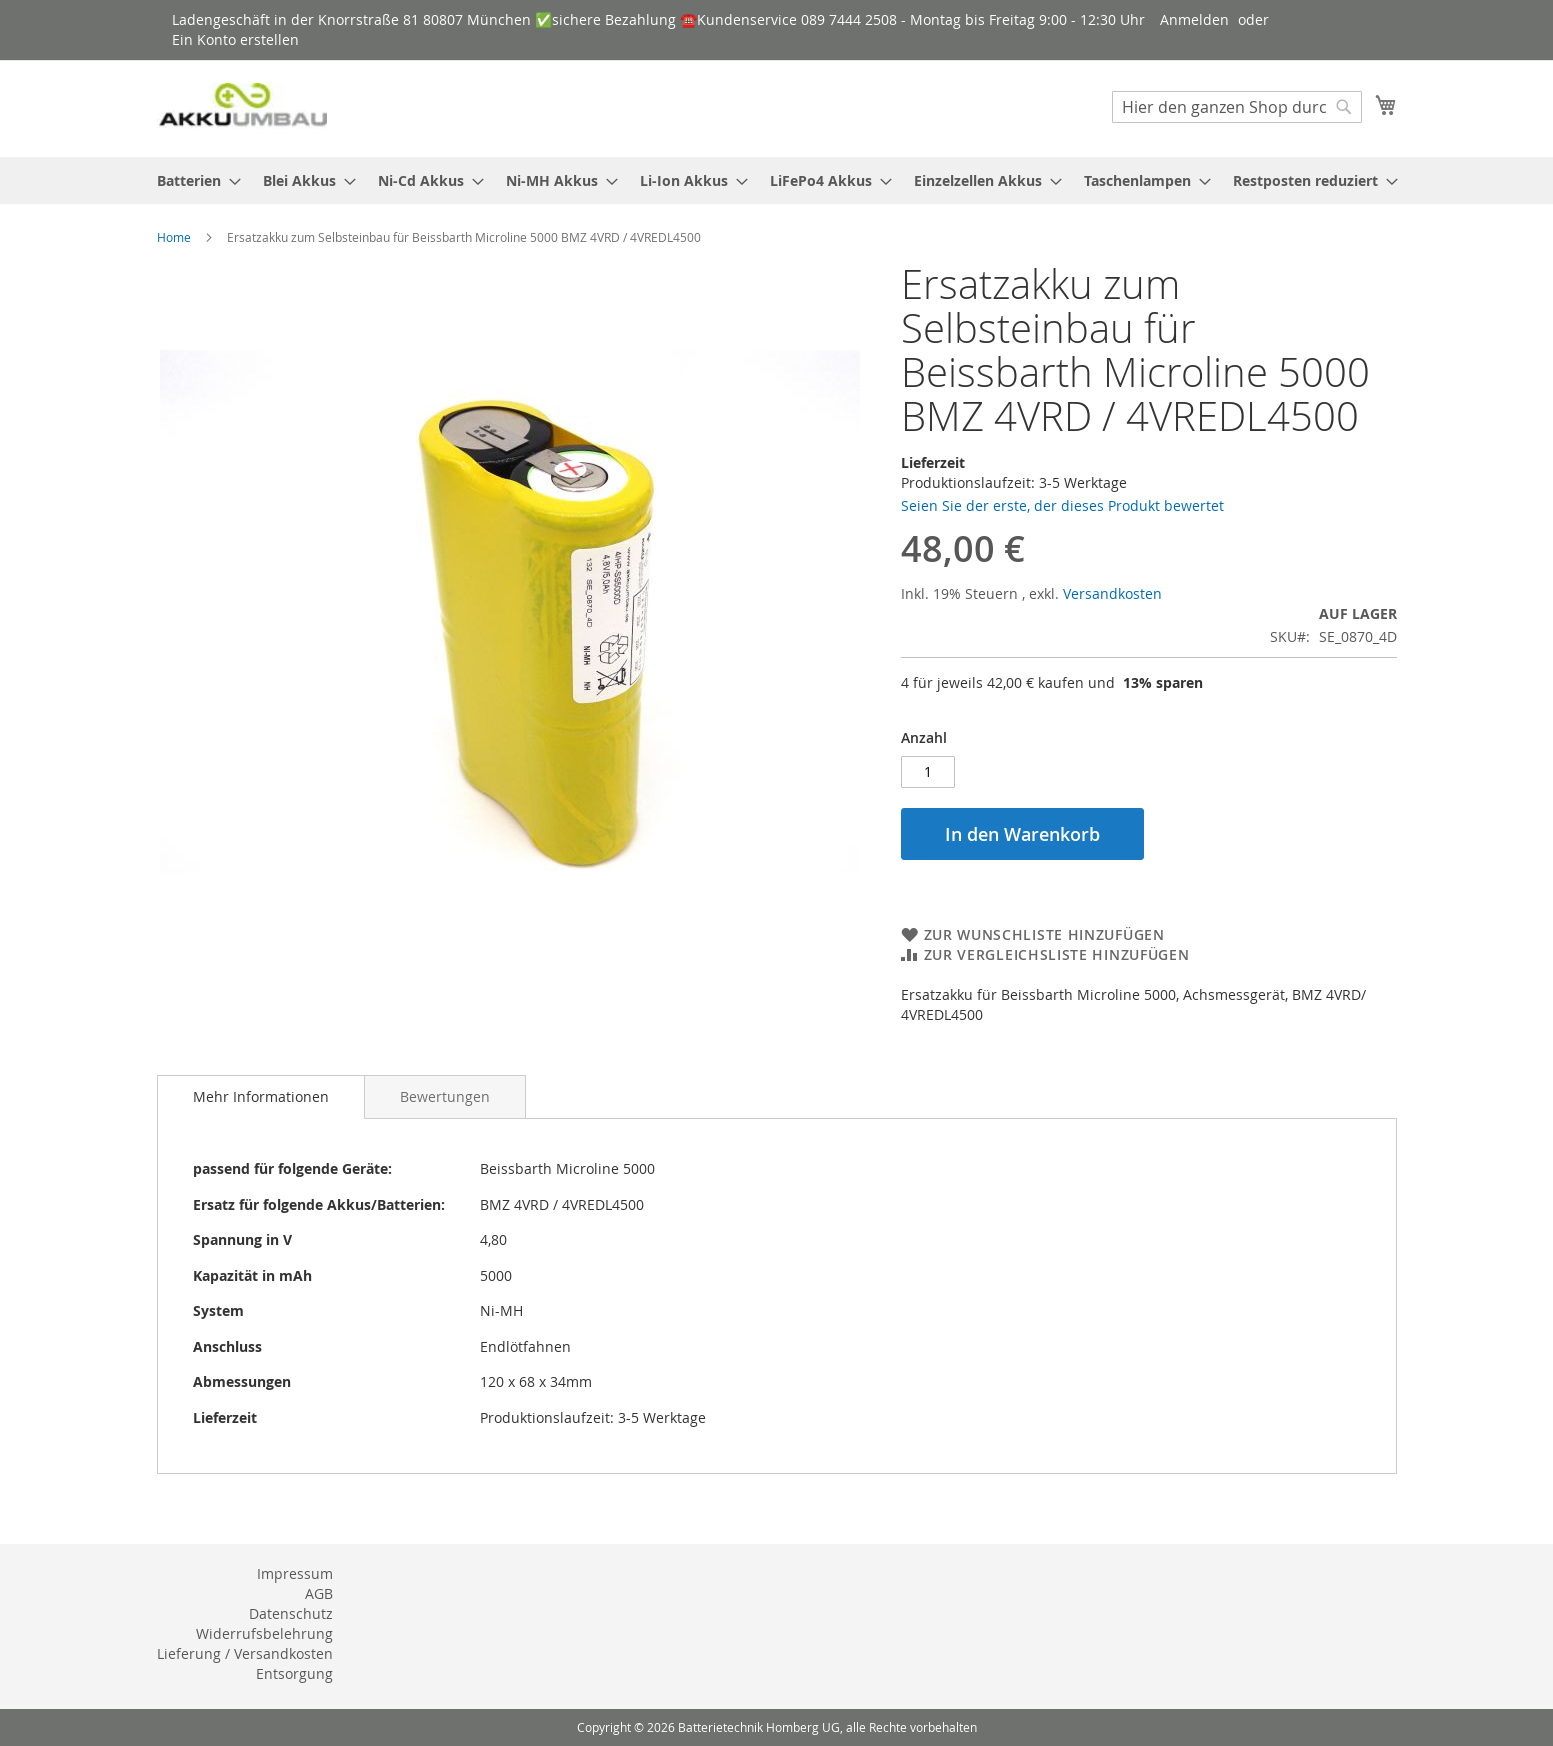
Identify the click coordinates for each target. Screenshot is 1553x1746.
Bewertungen (445, 1096)
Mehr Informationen (261, 1096)
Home (174, 237)
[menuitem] (193, 180)
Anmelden (1194, 19)
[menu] (777, 180)
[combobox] (1237, 107)
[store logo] (242, 107)
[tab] (261, 1097)
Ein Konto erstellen (235, 39)
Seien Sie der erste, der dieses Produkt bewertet (1062, 505)
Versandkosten (1112, 593)
